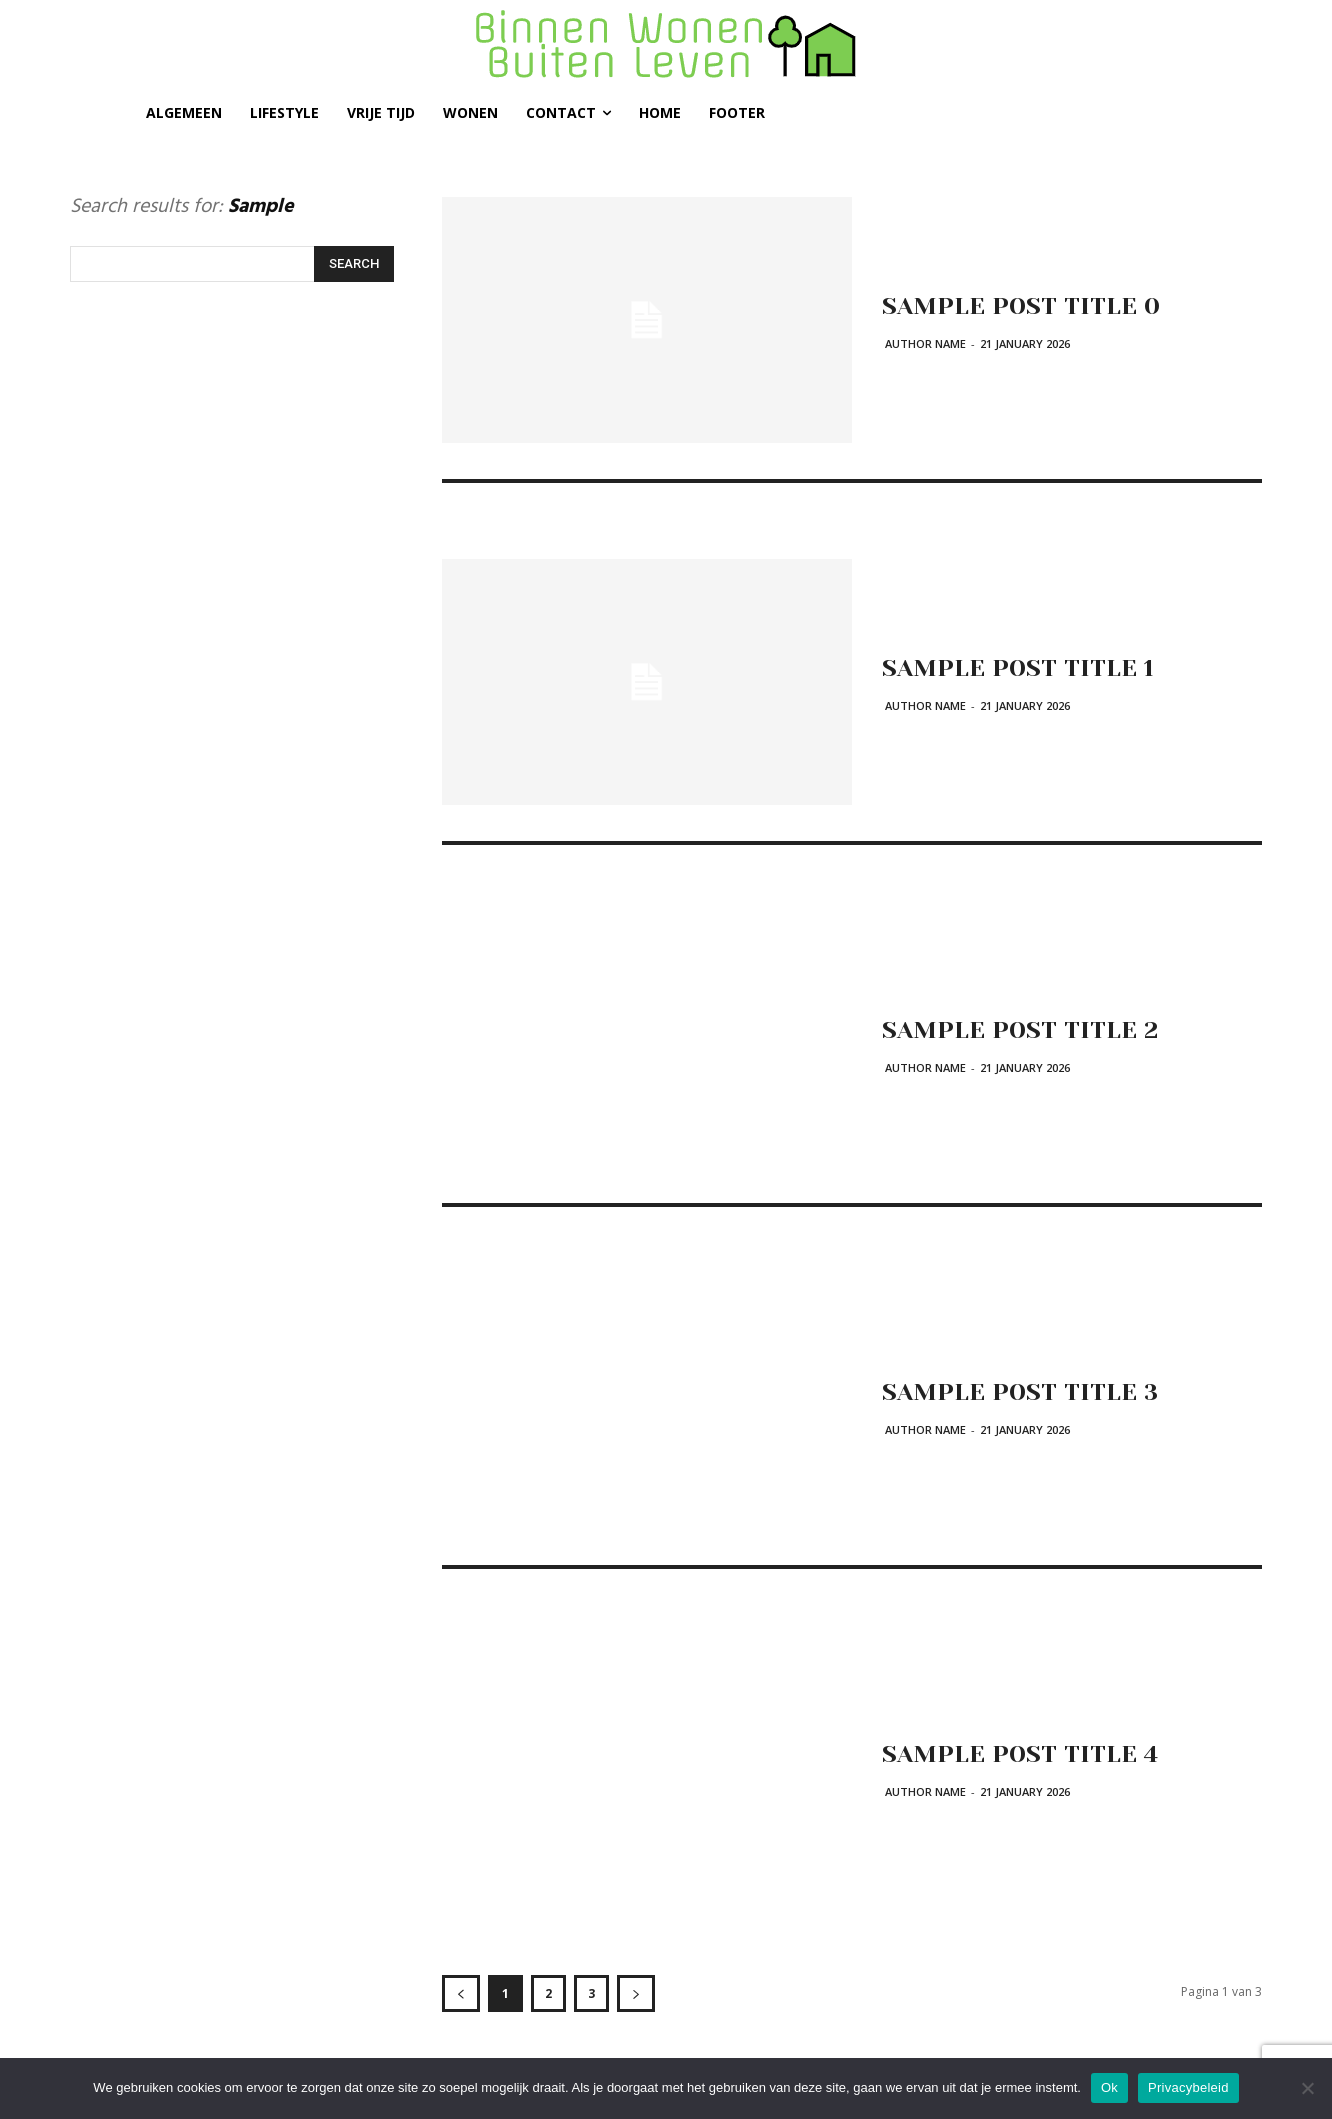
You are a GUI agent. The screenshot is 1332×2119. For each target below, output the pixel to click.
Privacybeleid (1188, 2087)
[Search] (354, 264)
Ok (1109, 2087)
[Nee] (1307, 2088)
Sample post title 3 (1028, 1391)
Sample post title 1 (1025, 667)
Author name (925, 343)
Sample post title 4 (1028, 1753)
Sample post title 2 (1027, 1029)
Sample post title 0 (1028, 305)
